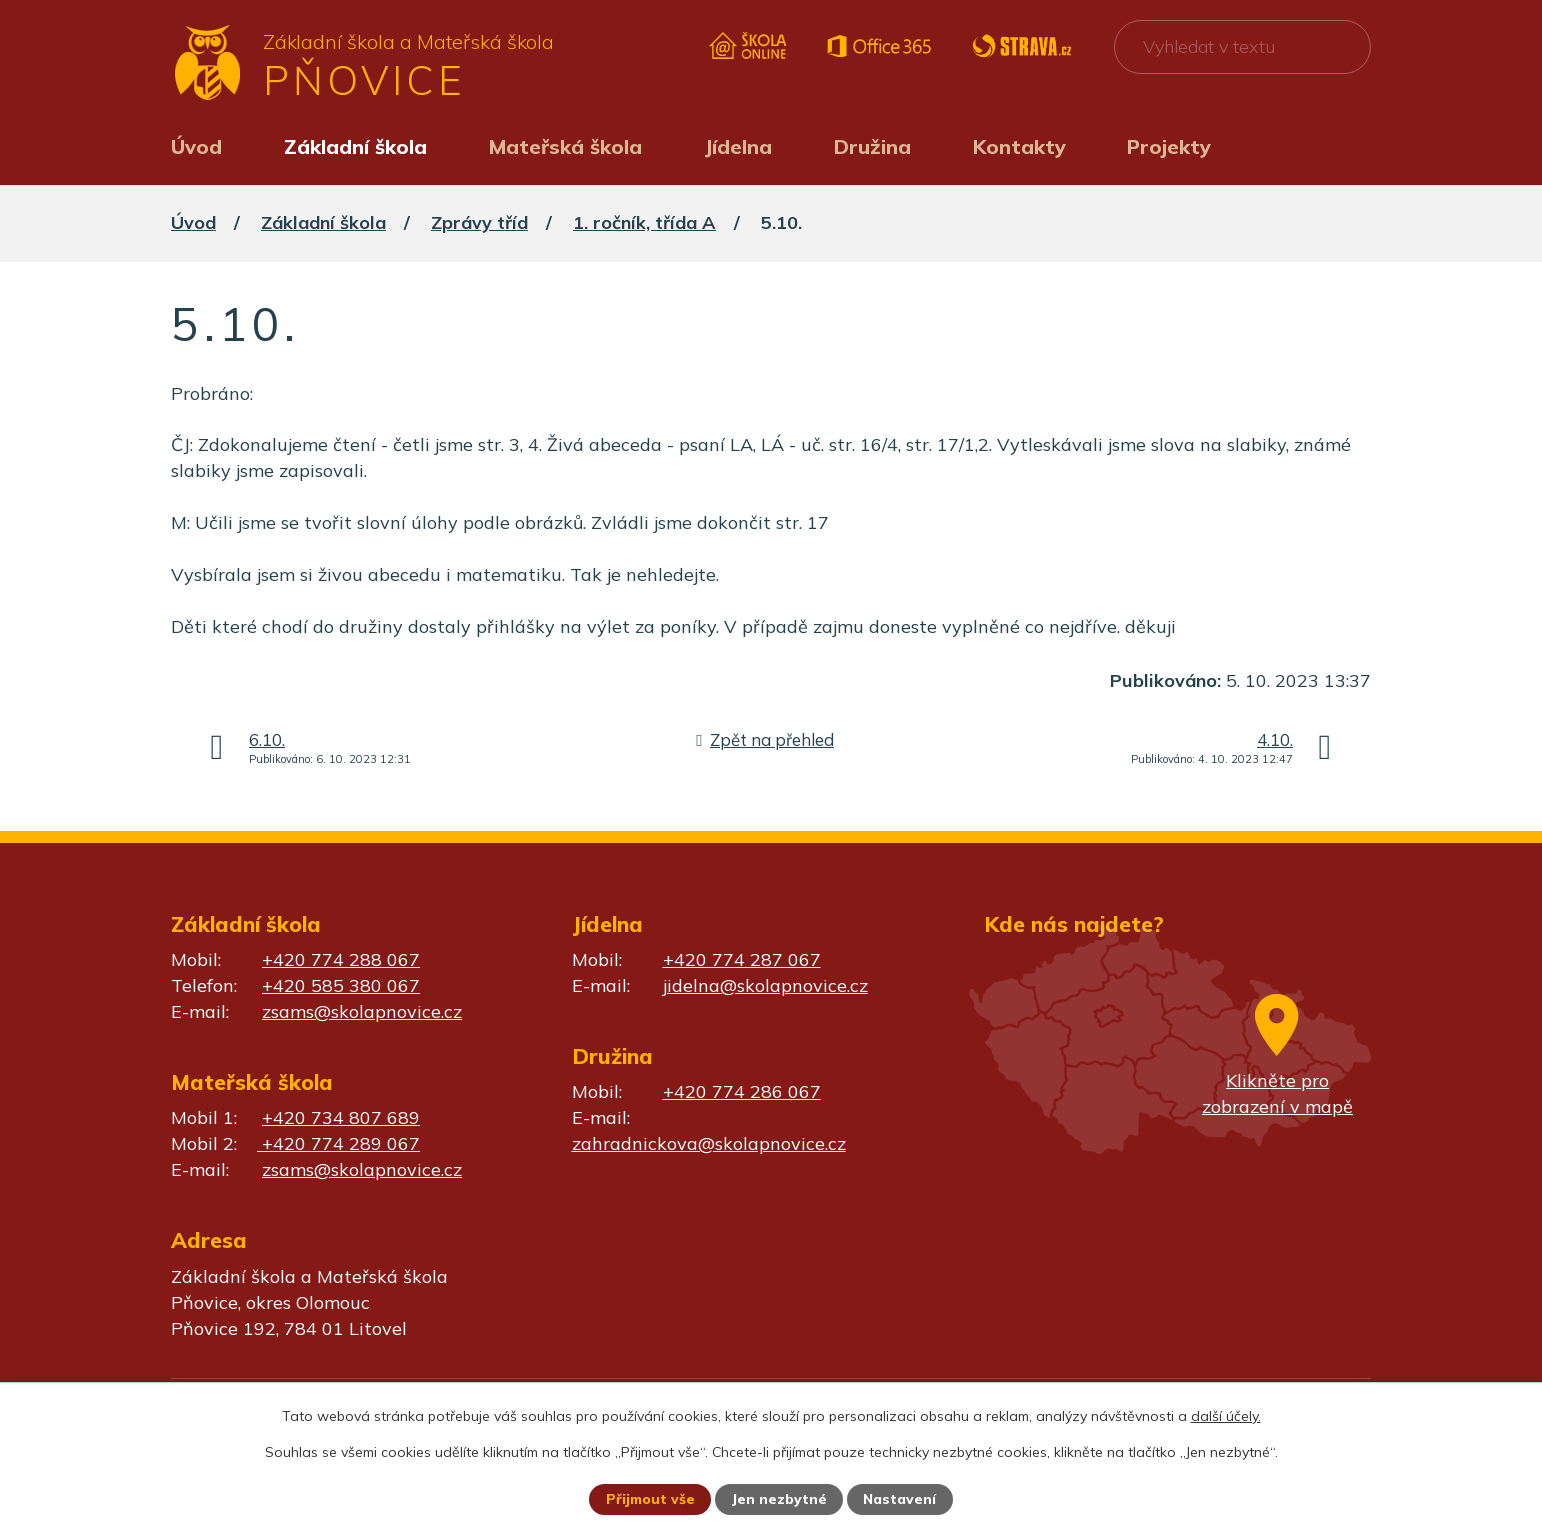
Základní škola (355, 146)
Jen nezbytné (780, 1499)
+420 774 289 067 (338, 1143)
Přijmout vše (649, 1499)
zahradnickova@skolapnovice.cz (709, 1143)
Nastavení (901, 1499)
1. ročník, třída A (644, 222)
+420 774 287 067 (742, 959)
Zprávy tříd (479, 222)
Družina (872, 146)
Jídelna (738, 146)
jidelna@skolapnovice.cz (765, 985)
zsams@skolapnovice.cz (362, 1011)
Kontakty (1019, 146)
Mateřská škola (565, 146)
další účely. (1226, 1415)
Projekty (1169, 146)
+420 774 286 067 (742, 1091)
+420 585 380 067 (341, 985)
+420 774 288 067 (341, 959)
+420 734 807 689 (341, 1117)
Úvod (196, 146)
